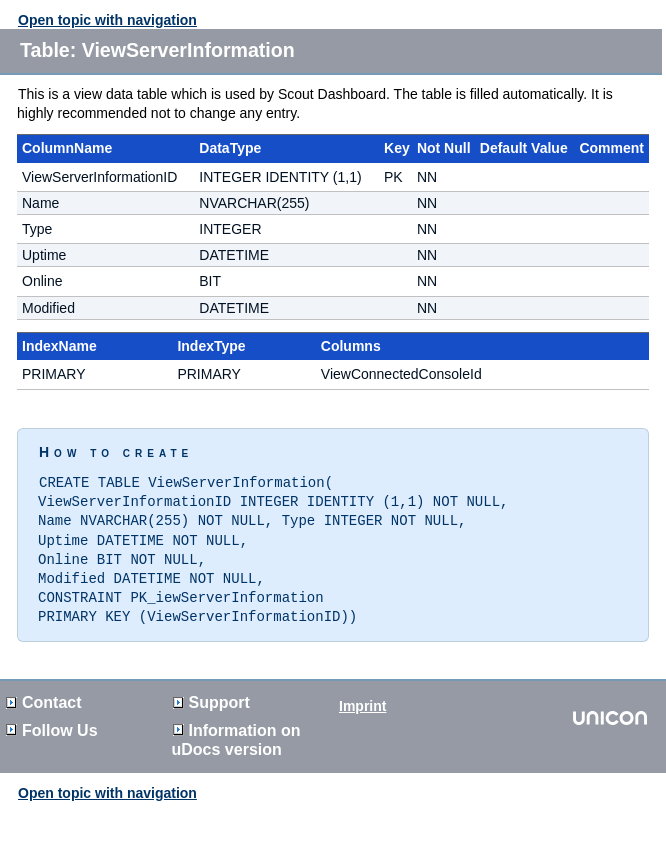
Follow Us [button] (52, 722)
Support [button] (211, 694)
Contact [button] (44, 694)
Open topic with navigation (107, 20)
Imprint (362, 698)
